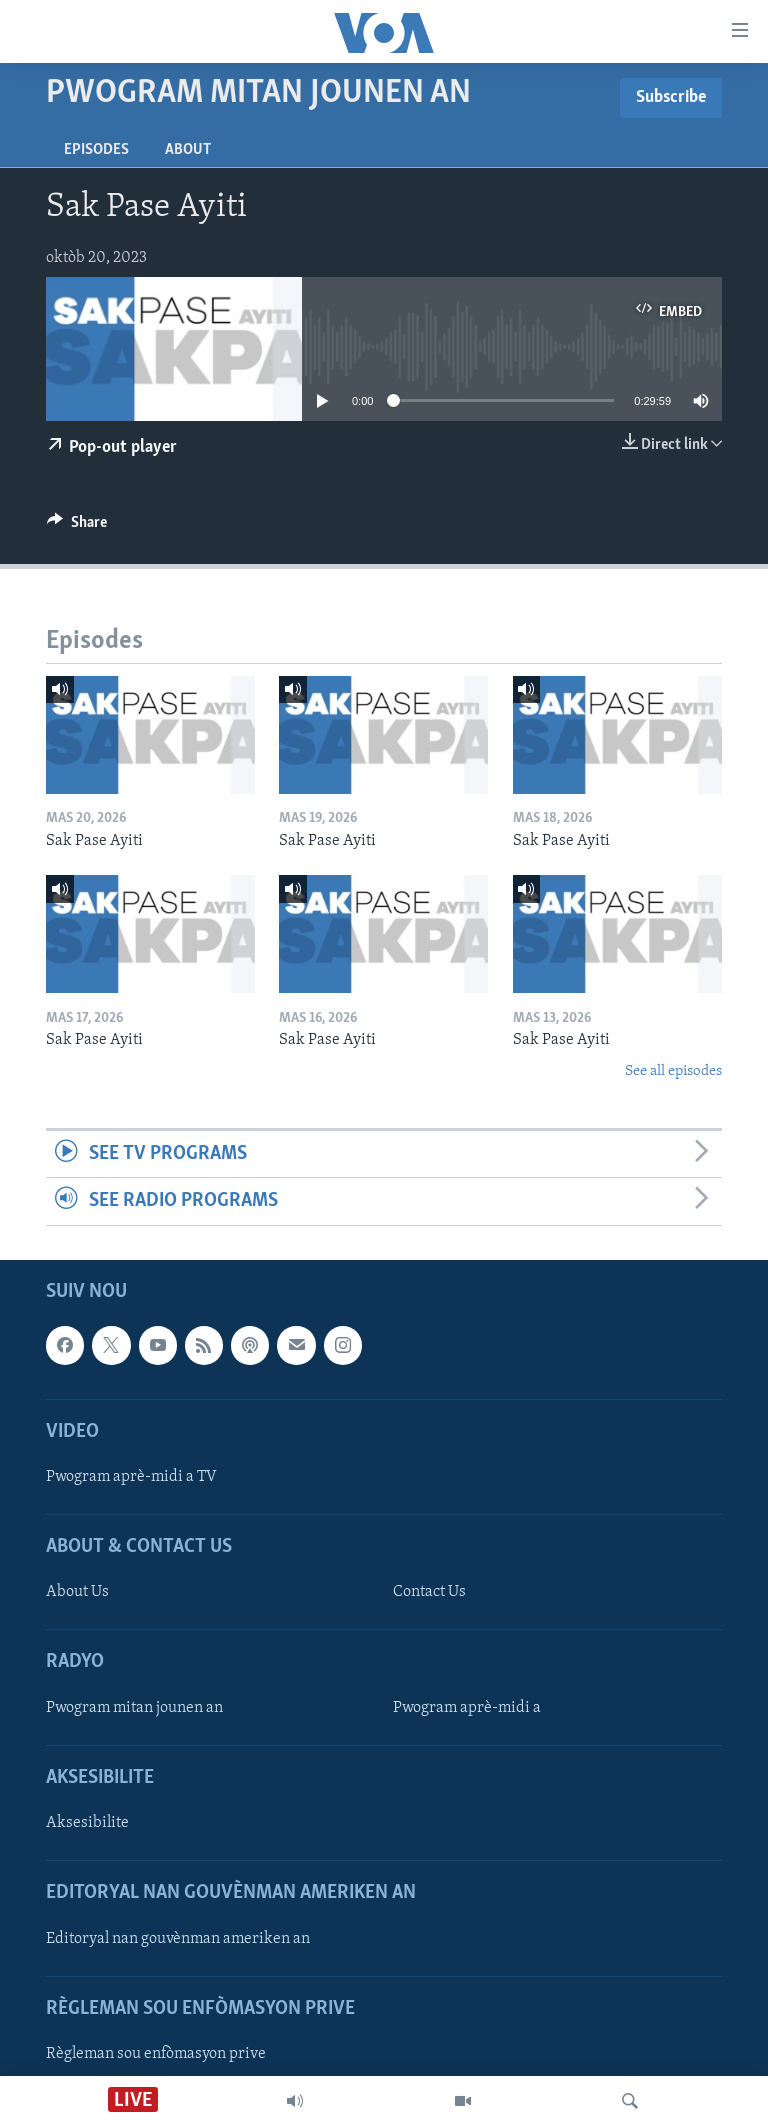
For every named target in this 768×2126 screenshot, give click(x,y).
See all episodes (673, 1071)
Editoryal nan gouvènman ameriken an (178, 1938)
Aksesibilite (87, 1823)
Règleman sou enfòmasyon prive (156, 2053)
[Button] (77, 527)
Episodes (96, 150)
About (188, 150)
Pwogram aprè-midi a (467, 1707)
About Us (77, 1592)
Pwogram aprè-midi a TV (131, 1476)
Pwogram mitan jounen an (134, 1707)
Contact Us (429, 1592)
